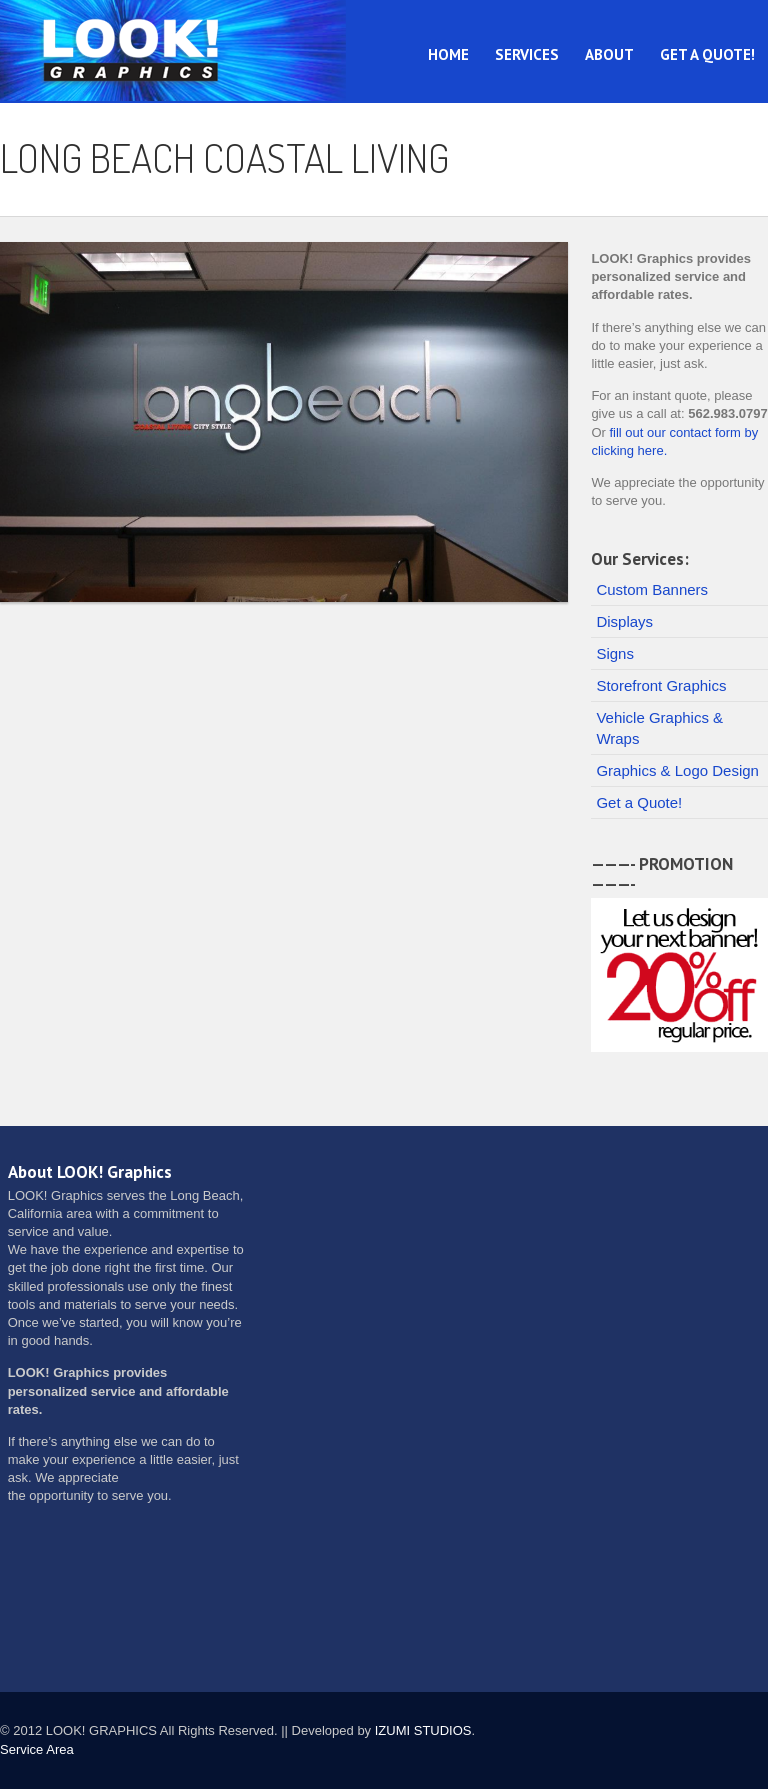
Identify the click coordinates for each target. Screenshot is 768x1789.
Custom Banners (652, 589)
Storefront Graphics (661, 685)
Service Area (37, 1749)
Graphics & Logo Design (677, 770)
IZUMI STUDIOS (423, 1730)
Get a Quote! (707, 54)
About (609, 54)
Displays (624, 621)
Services (527, 54)
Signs (615, 653)
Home (448, 54)
